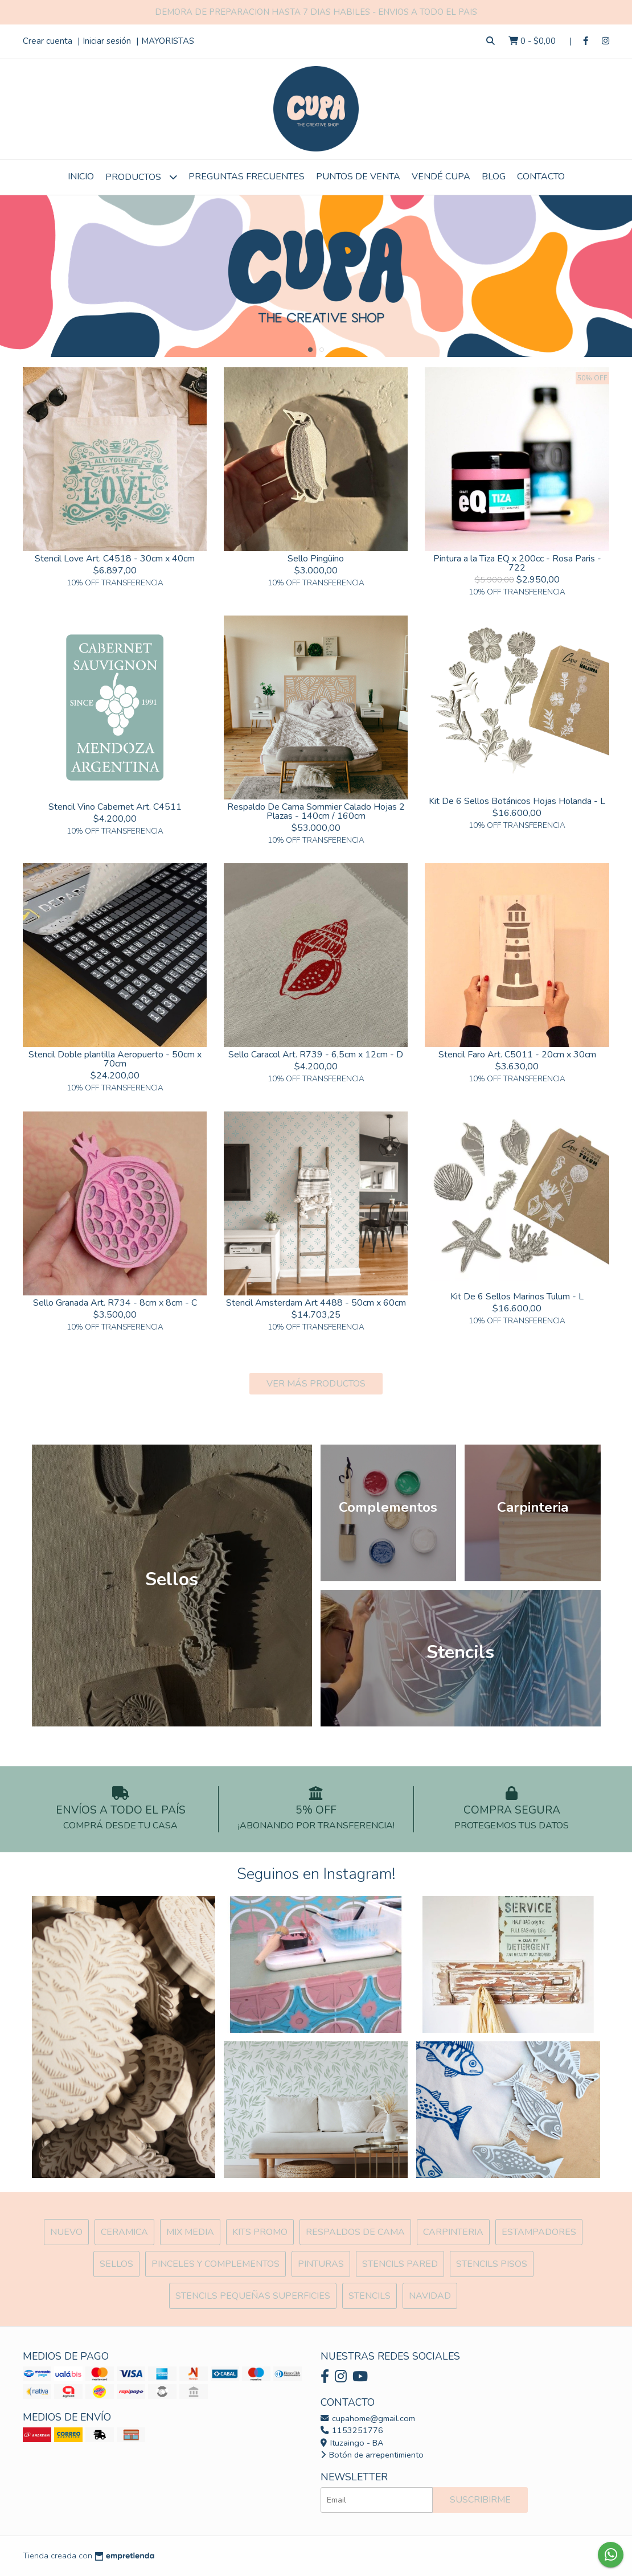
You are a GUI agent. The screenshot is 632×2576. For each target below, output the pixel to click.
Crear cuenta (47, 41)
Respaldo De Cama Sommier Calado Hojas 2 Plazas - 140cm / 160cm (316, 811)
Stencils (369, 2296)
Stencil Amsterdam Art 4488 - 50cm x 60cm (316, 1303)
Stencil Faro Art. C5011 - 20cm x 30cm (517, 1054)
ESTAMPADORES (539, 2232)
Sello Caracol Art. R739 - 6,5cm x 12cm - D (315, 1054)
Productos (141, 176)
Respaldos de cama (355, 2232)
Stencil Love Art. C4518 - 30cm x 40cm (115, 558)
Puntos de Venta (358, 176)
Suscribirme (480, 2499)
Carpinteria (453, 2232)
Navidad (430, 2296)
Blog (494, 176)
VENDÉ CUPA (441, 176)
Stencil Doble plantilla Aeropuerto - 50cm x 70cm (115, 1059)
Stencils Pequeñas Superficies (252, 2296)
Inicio (81, 176)
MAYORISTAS (167, 41)
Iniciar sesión (107, 41)
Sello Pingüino (316, 558)
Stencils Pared (400, 2264)
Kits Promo (260, 2232)
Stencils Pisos (491, 2264)
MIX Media (190, 2232)
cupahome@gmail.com (368, 2418)
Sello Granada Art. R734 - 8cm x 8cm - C (115, 1303)
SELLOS (116, 2264)
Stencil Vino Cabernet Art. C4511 (115, 807)
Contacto (541, 176)
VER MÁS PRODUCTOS (316, 1383)
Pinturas (321, 2264)
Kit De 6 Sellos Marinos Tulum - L (517, 1296)
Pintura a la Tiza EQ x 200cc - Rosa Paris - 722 (517, 563)
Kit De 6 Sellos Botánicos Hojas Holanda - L (517, 801)
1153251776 (352, 2430)
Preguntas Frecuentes (246, 176)
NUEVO (66, 2232)
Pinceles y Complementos (215, 2264)
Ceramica (124, 2232)
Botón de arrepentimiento (372, 2454)
